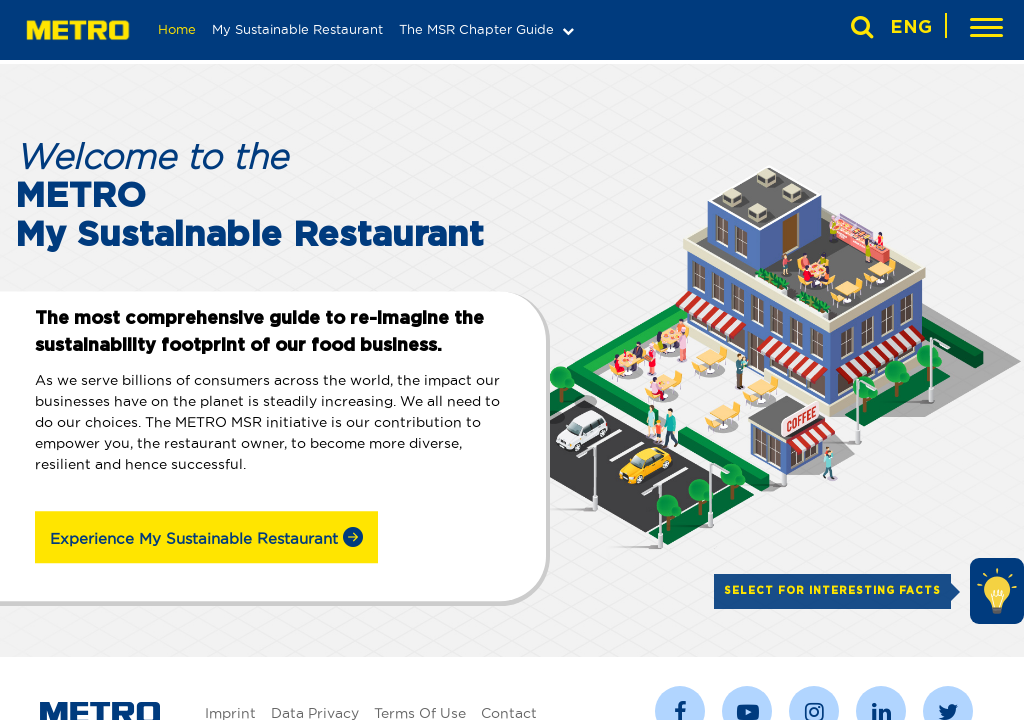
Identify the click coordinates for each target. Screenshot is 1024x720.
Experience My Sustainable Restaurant (206, 537)
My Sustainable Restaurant (297, 29)
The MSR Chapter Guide (476, 29)
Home (177, 29)
